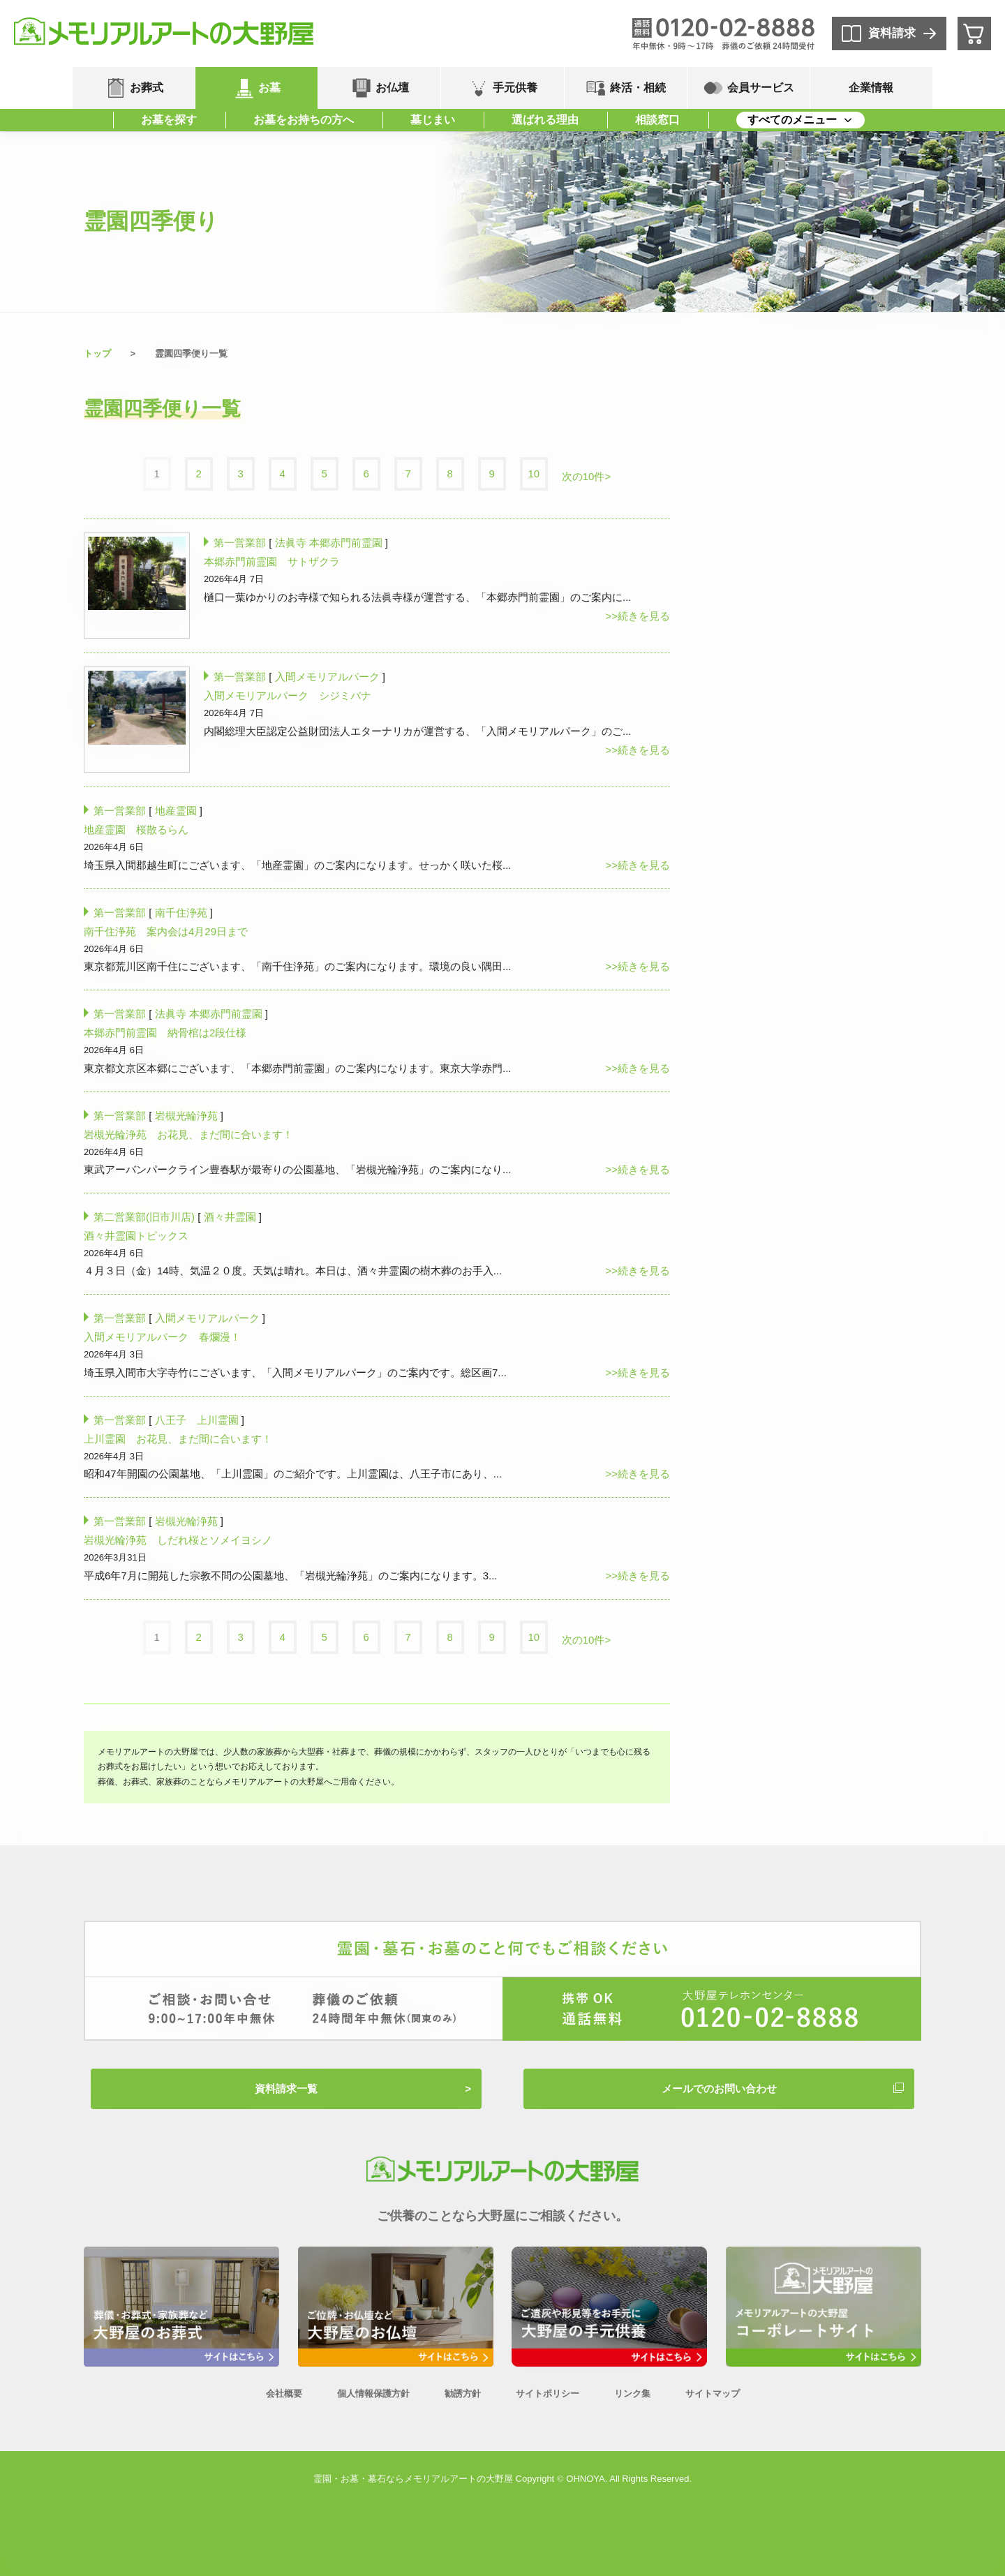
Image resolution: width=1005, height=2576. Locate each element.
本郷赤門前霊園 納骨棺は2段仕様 (165, 1032)
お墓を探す (169, 120)
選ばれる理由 (545, 120)
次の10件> (586, 476)
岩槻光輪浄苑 (186, 1116)
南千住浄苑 (181, 912)
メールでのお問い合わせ (719, 2088)
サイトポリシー (547, 2393)
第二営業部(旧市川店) (144, 1217)
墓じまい (432, 120)
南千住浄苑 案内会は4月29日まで (166, 931)
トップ (97, 353)
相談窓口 (657, 120)
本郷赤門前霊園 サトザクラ (272, 561)
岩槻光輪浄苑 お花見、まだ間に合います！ (188, 1134)
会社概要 (284, 2393)
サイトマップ (712, 2393)
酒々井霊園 (230, 1217)
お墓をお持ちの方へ (303, 120)
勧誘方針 (463, 2393)
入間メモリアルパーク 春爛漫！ (162, 1337)
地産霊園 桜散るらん (136, 829)
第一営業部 (240, 543)
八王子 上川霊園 (197, 1420)
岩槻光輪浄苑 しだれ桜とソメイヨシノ (178, 1540)
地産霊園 (176, 811)
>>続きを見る (637, 616)
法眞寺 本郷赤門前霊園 (328, 543)
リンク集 (632, 2393)
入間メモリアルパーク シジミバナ (287, 695)
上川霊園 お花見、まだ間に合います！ (178, 1439)
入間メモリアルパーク (327, 677)
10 (533, 473)
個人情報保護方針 (373, 2393)
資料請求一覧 (286, 2088)
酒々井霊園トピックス (136, 1236)
